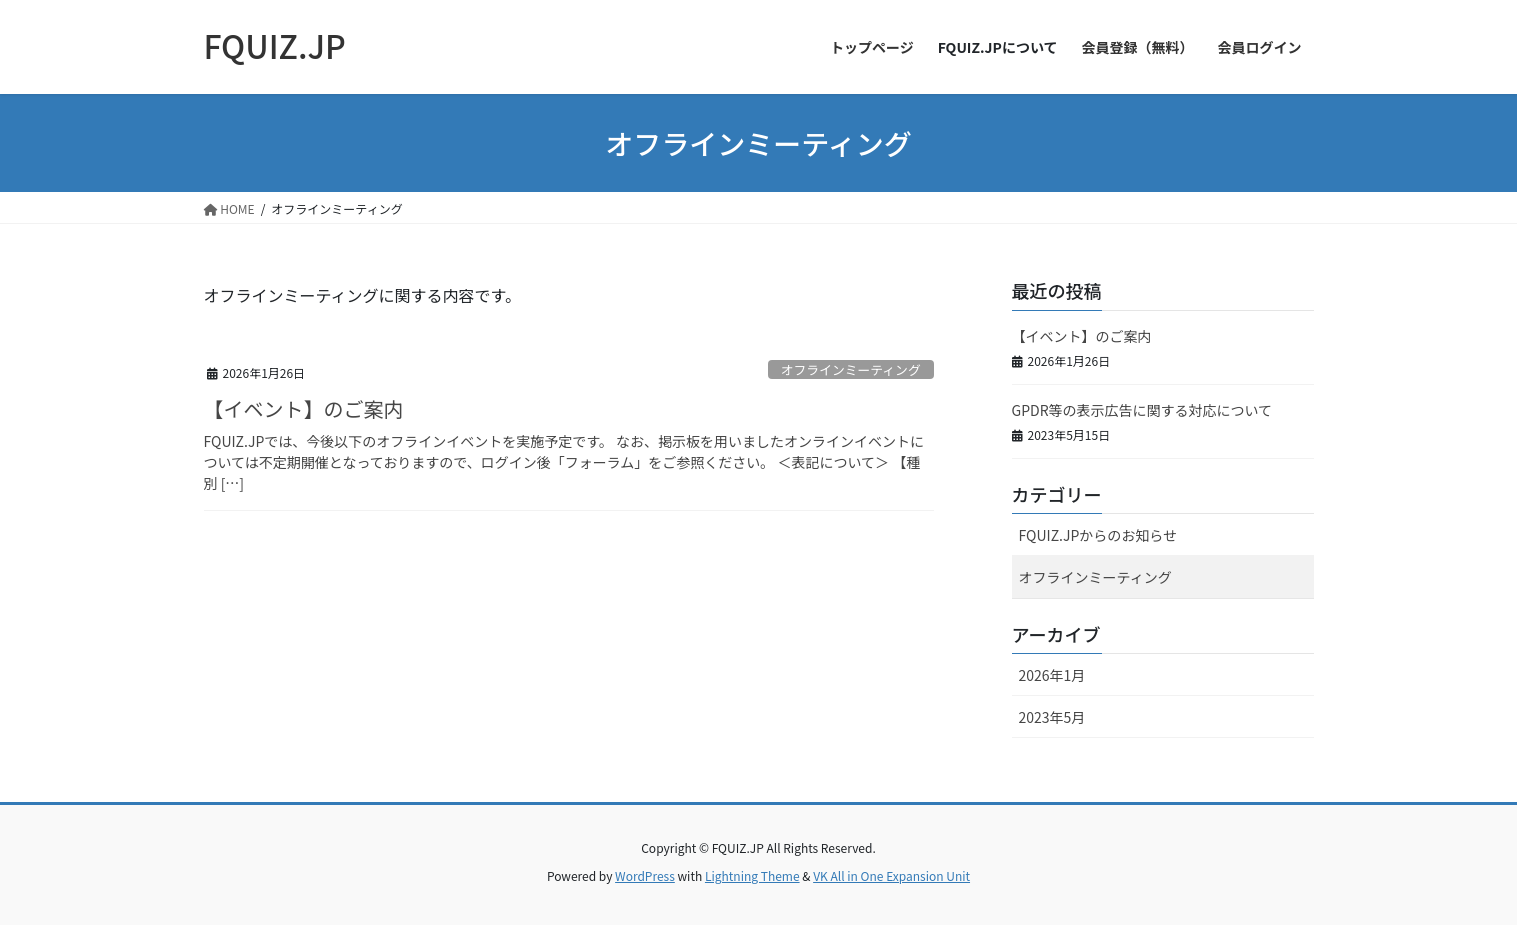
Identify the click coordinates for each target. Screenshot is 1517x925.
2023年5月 (1052, 717)
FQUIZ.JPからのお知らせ (1098, 535)
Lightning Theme (752, 875)
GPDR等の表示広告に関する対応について (1142, 410)
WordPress (645, 875)
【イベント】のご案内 (304, 408)
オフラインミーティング (851, 369)
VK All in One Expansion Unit (891, 875)
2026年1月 (1052, 675)
